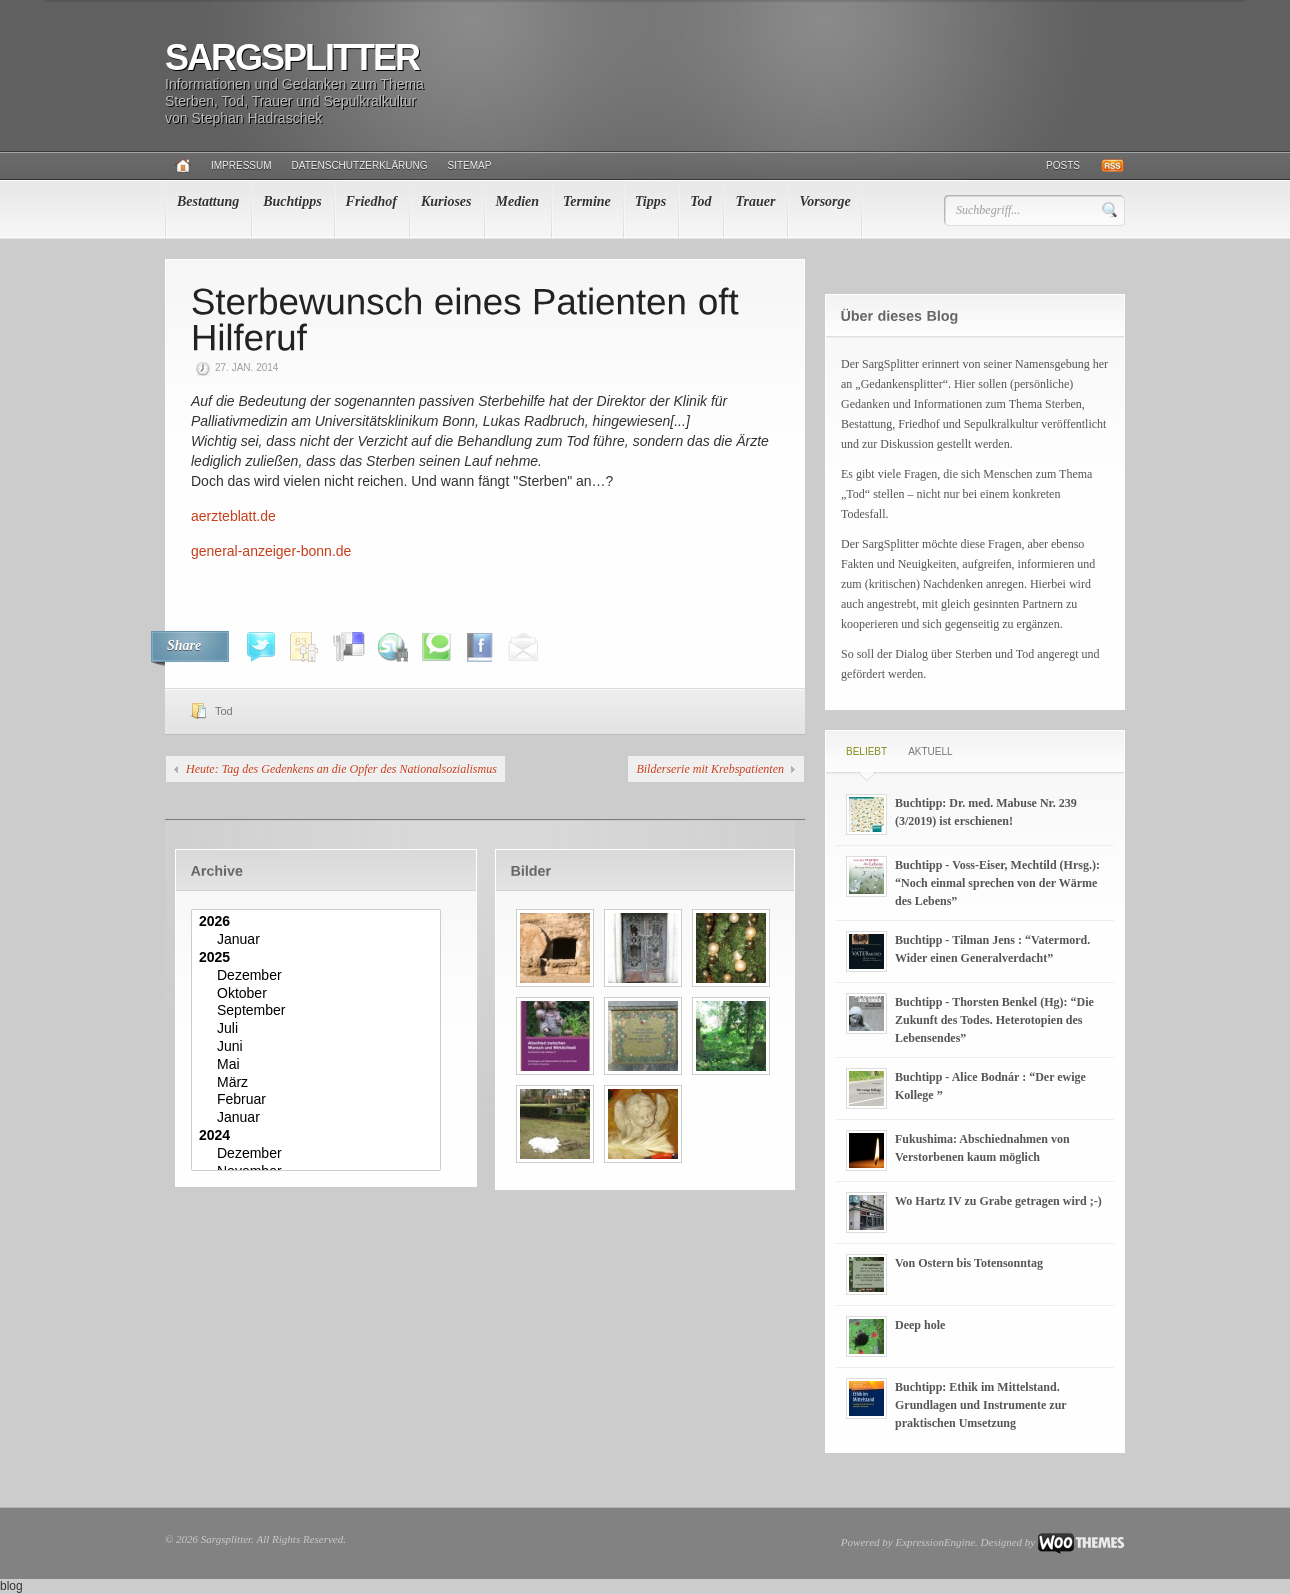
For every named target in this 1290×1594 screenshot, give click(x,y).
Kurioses (446, 201)
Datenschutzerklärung (360, 165)
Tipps (650, 201)
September (318, 1011)
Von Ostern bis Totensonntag (969, 1263)
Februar (318, 1100)
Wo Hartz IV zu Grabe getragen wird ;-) (998, 1201)
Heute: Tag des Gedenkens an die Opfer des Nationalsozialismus (341, 769)
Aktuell (930, 751)
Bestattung (208, 201)
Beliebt (866, 751)
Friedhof (371, 201)
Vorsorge (824, 201)
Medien (518, 201)
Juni (318, 1047)
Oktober (318, 994)
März (318, 1083)
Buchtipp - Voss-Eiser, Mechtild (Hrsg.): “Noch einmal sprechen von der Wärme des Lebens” (997, 883)
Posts (1063, 165)
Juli (318, 1029)
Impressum (241, 165)
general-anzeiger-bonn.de (271, 551)
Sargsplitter (292, 57)
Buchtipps (292, 201)
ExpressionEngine (935, 1542)
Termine (587, 201)
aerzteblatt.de (233, 516)
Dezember (318, 976)
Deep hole (920, 1325)
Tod (700, 201)
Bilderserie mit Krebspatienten (710, 769)
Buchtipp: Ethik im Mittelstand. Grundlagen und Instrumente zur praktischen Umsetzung (980, 1405)
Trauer (755, 201)
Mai (318, 1065)
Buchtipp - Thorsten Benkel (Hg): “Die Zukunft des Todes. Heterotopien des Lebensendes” (994, 1020)
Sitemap (470, 165)
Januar (318, 940)
